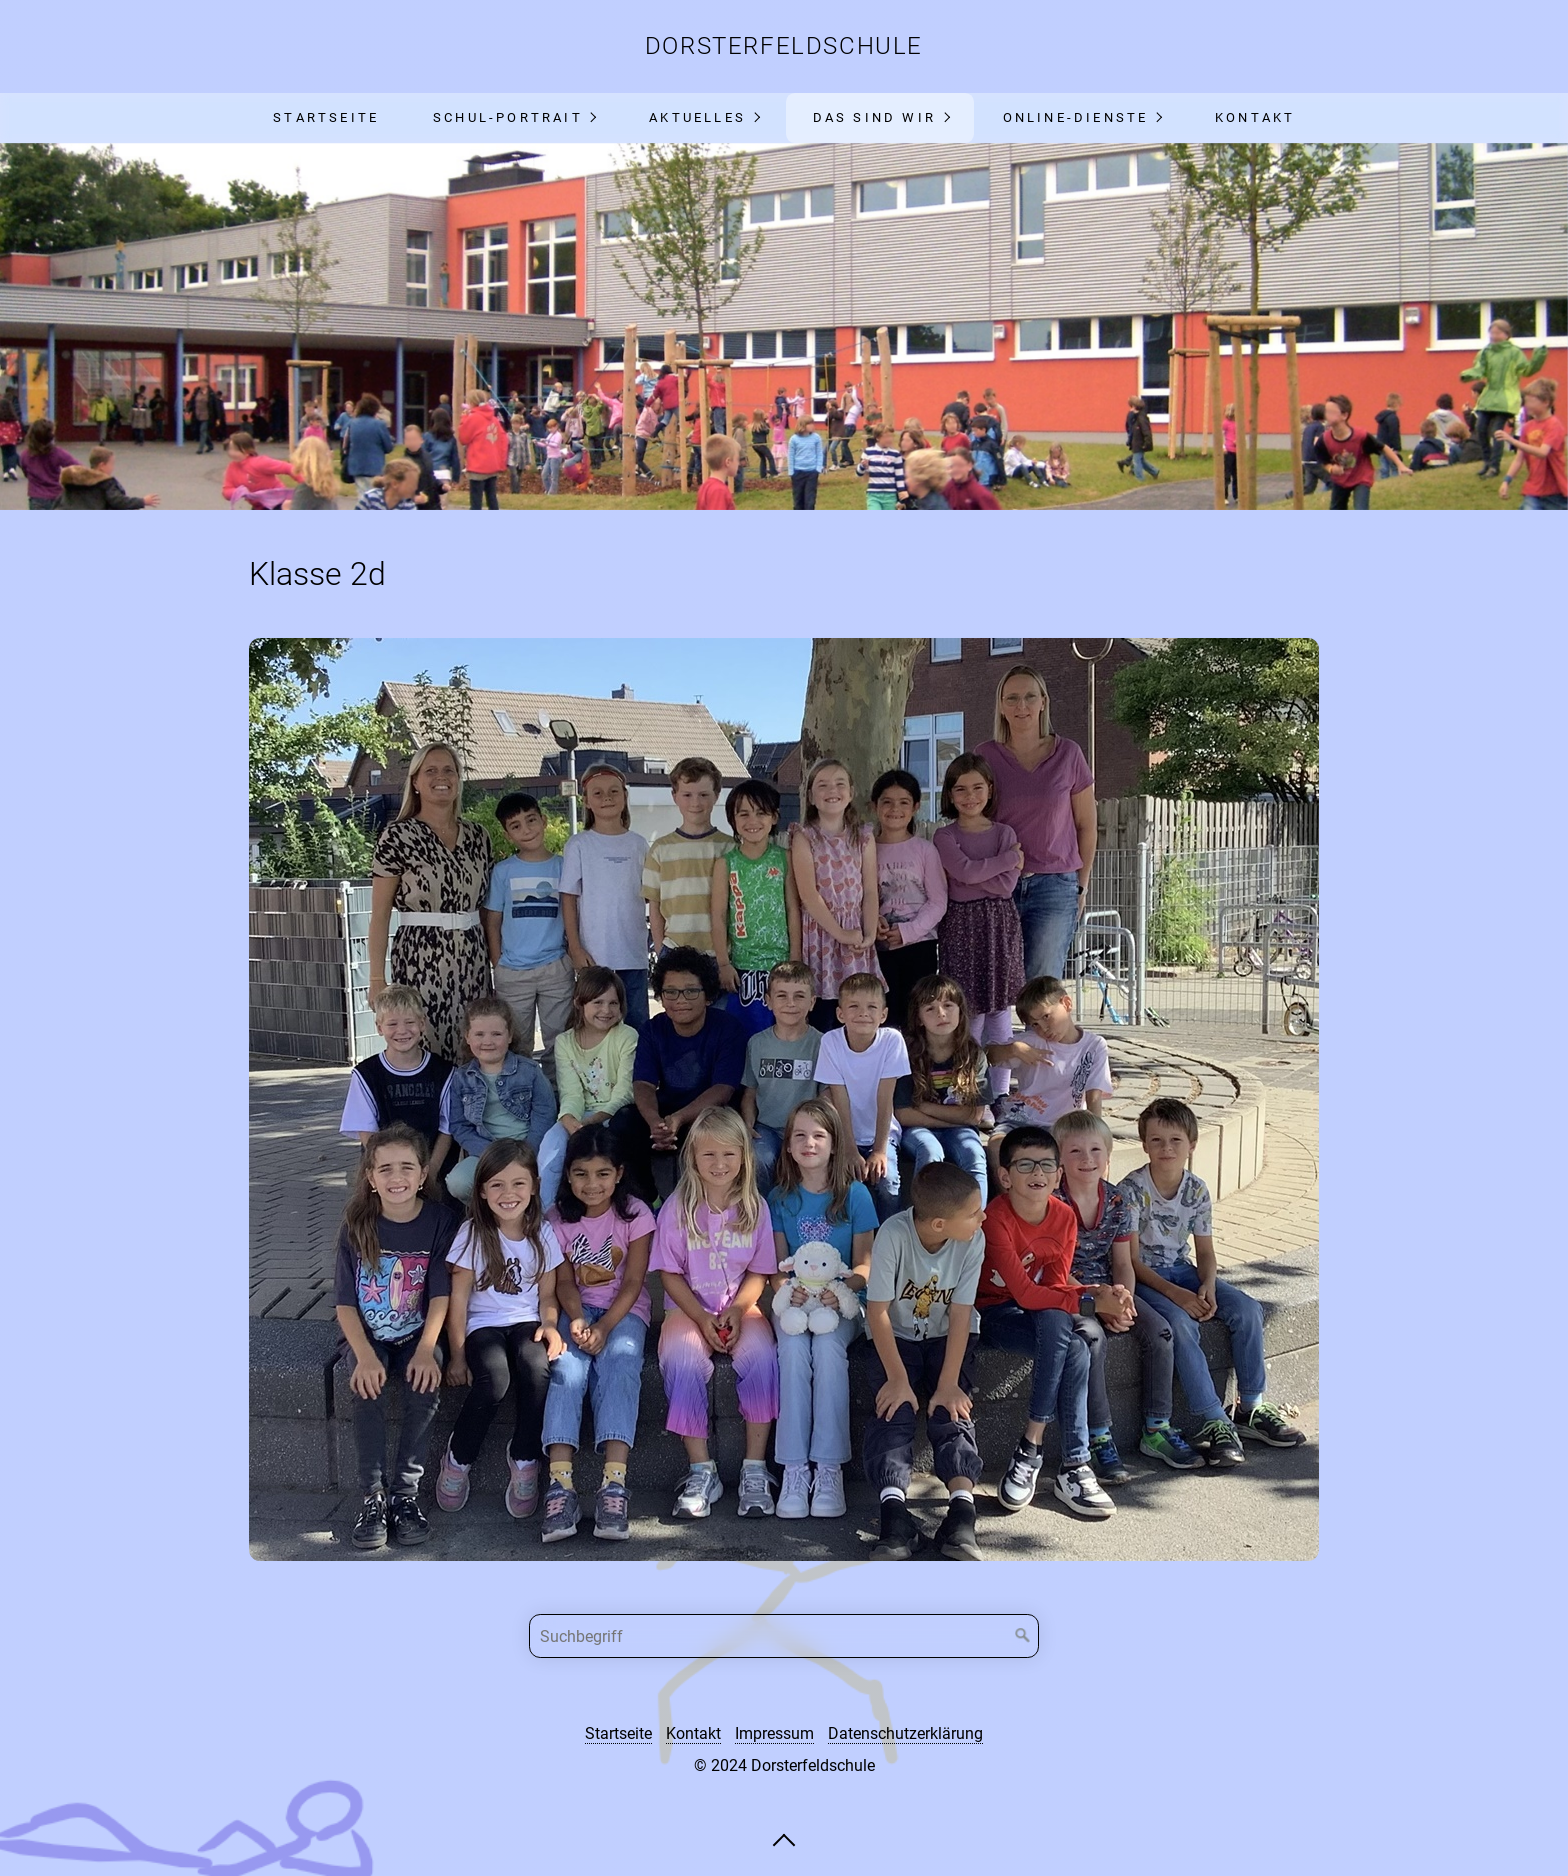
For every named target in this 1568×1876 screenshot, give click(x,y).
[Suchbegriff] (784, 1636)
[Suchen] (1023, 1636)
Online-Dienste (1076, 117)
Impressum (774, 1733)
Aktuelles (697, 117)
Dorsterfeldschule (784, 46)
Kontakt (1255, 117)
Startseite (326, 117)
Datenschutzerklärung (905, 1733)
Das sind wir (874, 117)
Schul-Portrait (508, 117)
